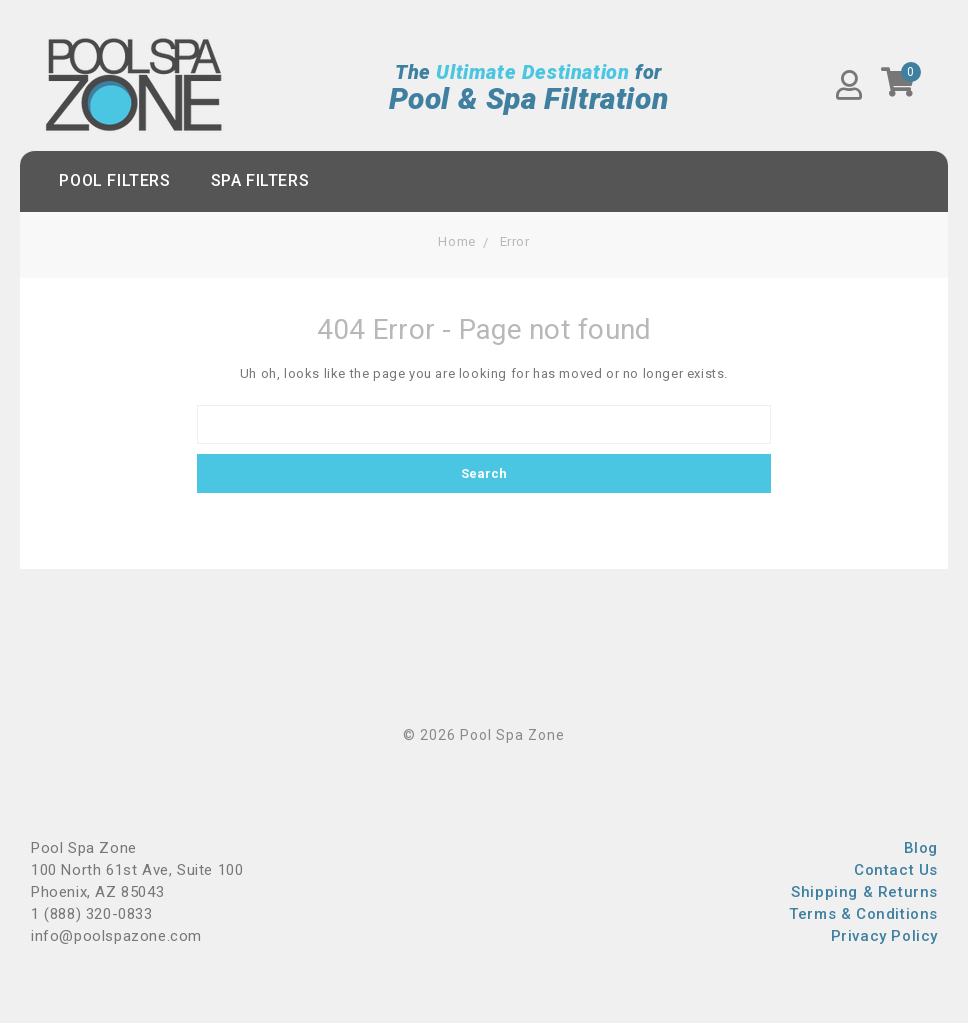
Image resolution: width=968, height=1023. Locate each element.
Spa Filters (260, 180)
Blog (921, 848)
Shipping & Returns (864, 892)
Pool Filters (114, 180)
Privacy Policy (884, 936)
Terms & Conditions (863, 914)
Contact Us (896, 870)
